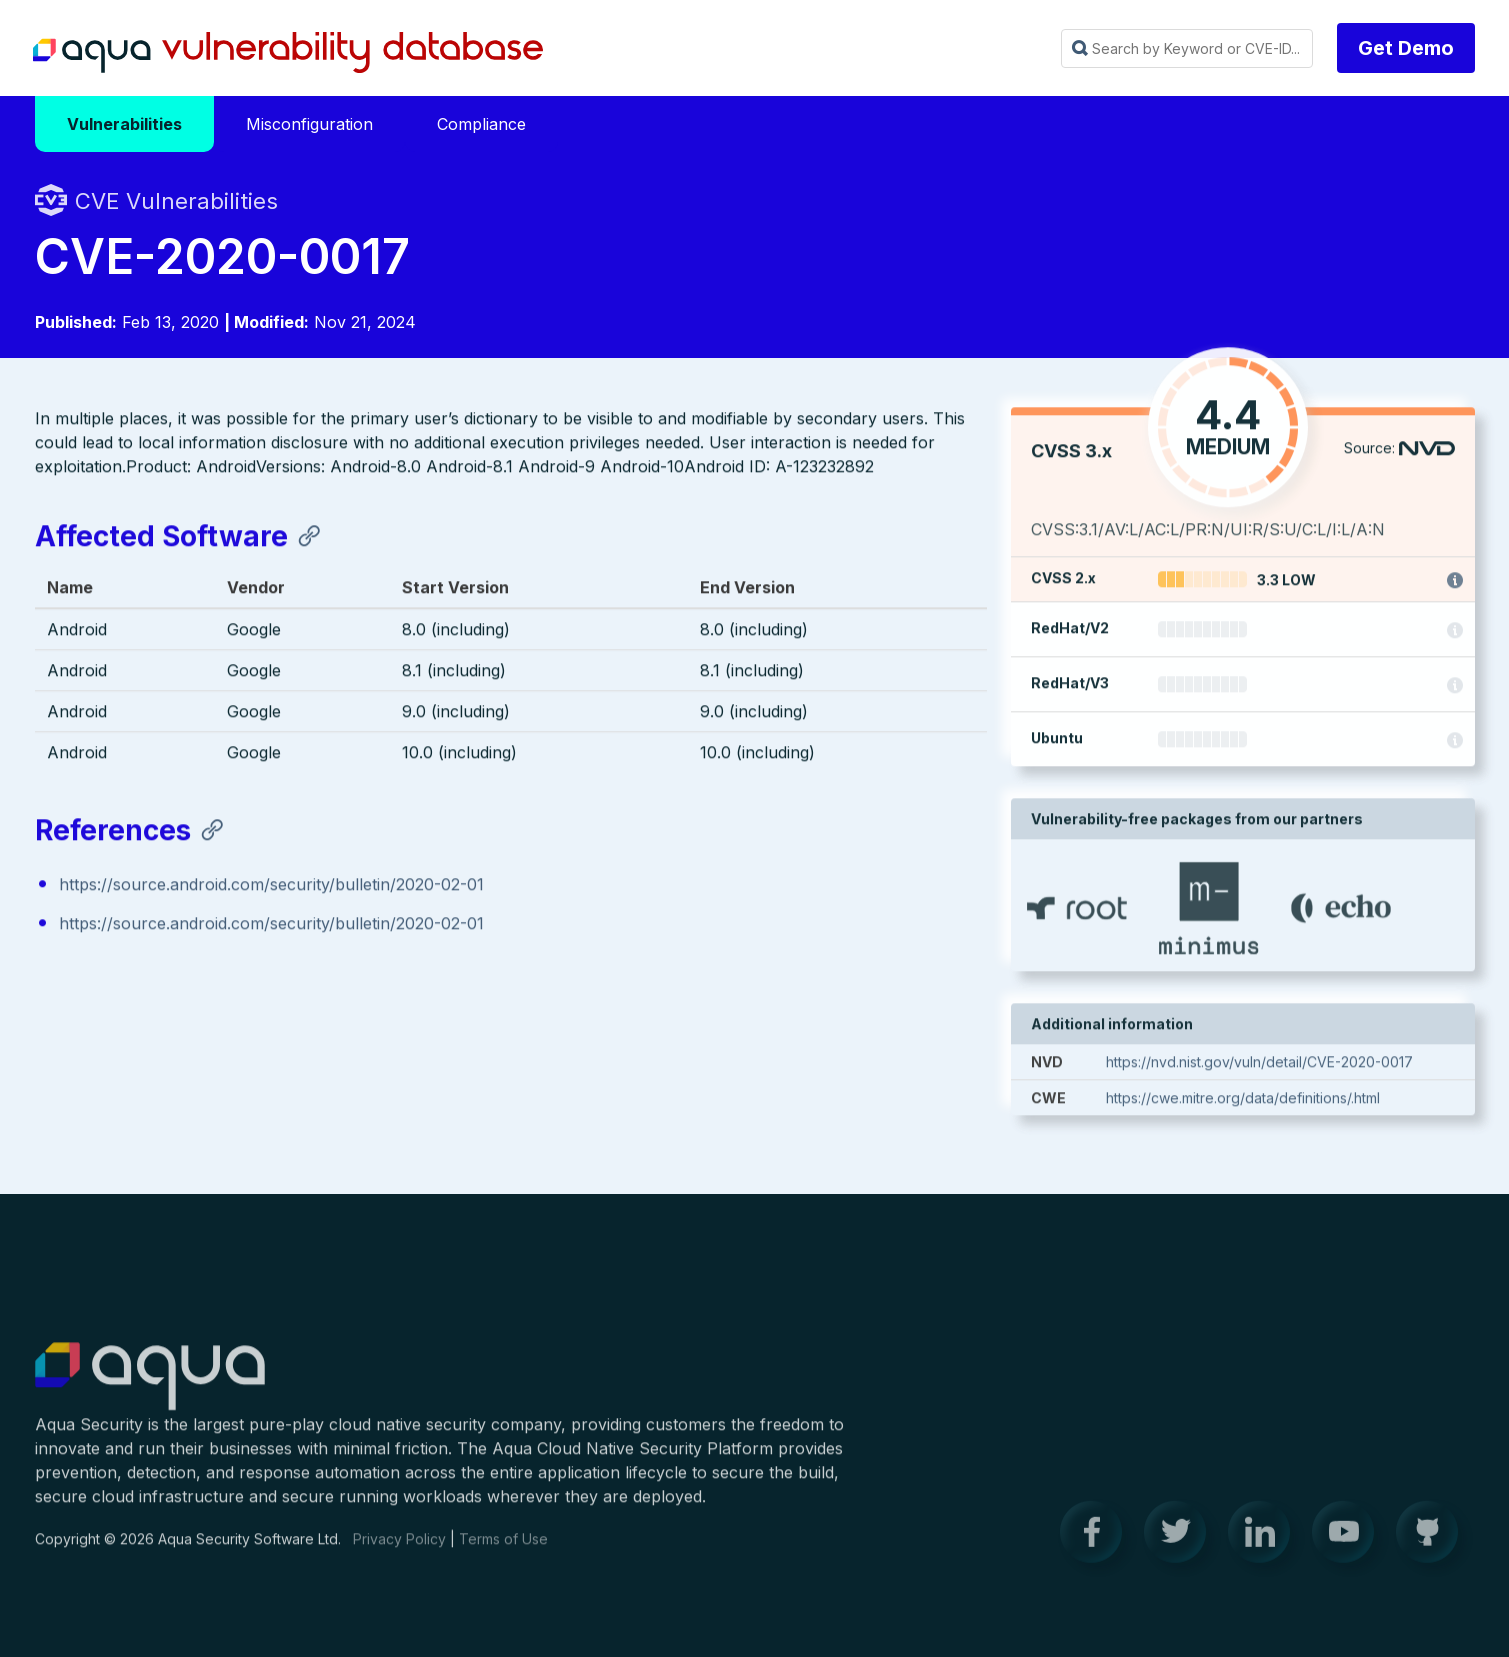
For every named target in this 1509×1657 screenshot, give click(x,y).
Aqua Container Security (150, 1388)
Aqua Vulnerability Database (288, 53)
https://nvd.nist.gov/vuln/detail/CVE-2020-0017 (1259, 1067)
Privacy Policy (399, 1549)
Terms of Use (503, 1549)
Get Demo (1406, 48)
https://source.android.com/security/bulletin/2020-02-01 (271, 888)
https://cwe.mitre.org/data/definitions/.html (1243, 1103)
